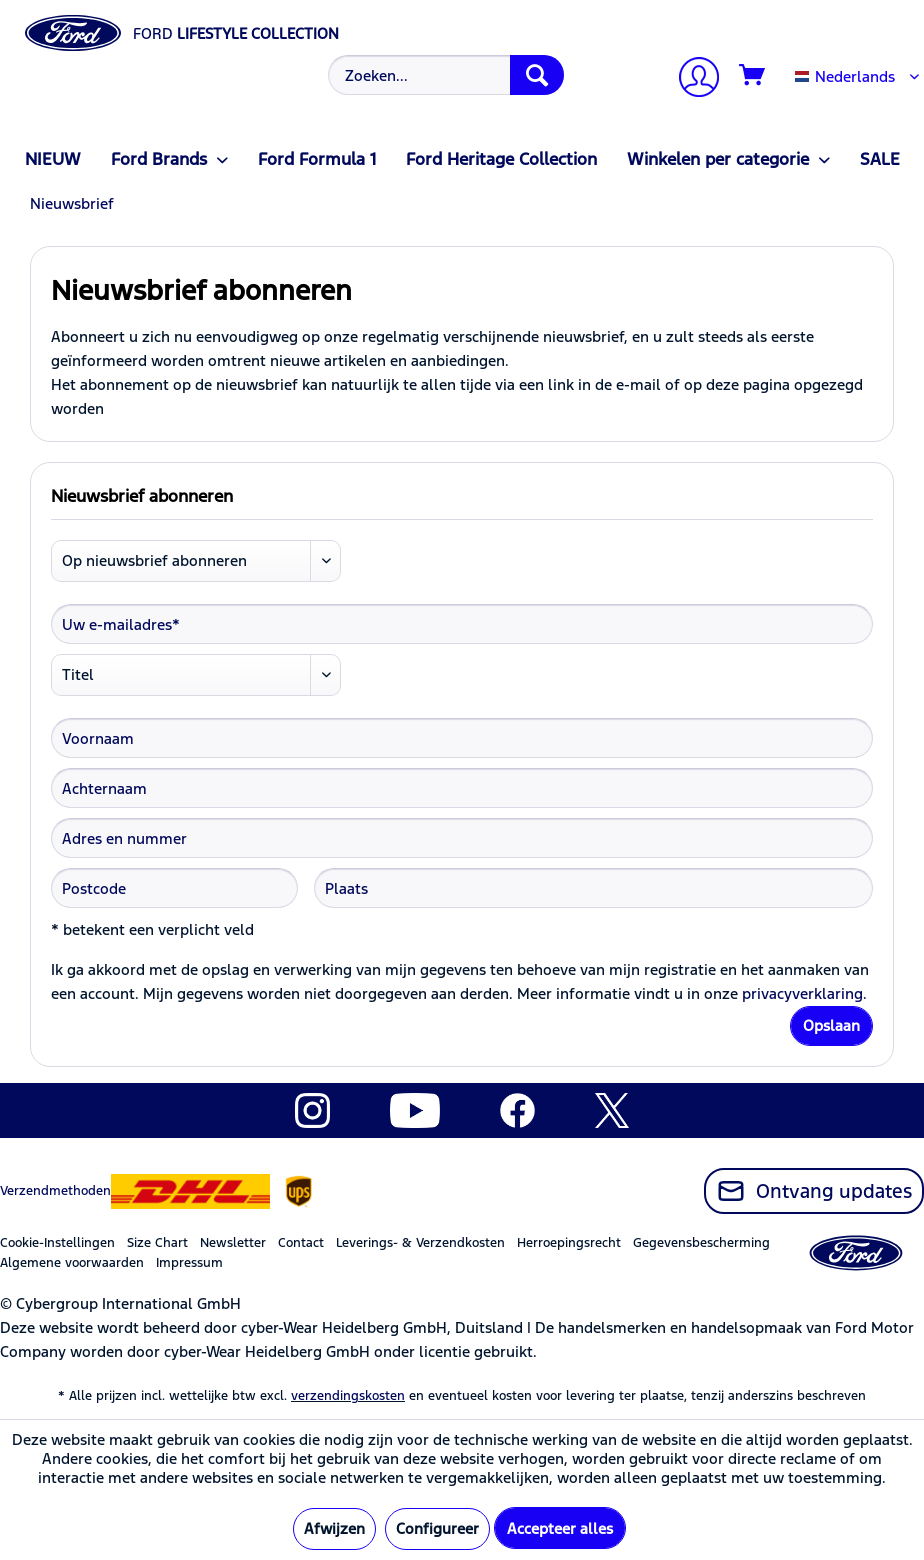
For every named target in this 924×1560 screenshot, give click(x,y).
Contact (301, 1243)
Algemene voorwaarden (72, 1263)
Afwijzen (334, 1528)
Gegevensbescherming (701, 1243)
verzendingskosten (348, 1396)
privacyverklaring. (804, 993)
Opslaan (831, 1025)
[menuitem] (443, 75)
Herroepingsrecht (569, 1243)
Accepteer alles (560, 1528)
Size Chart (157, 1243)
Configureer (437, 1528)
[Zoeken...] (445, 75)
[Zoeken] (537, 75)
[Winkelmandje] (753, 76)
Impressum (189, 1263)
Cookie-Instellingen (57, 1243)
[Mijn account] (691, 79)
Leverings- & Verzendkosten (420, 1243)
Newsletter (233, 1243)
